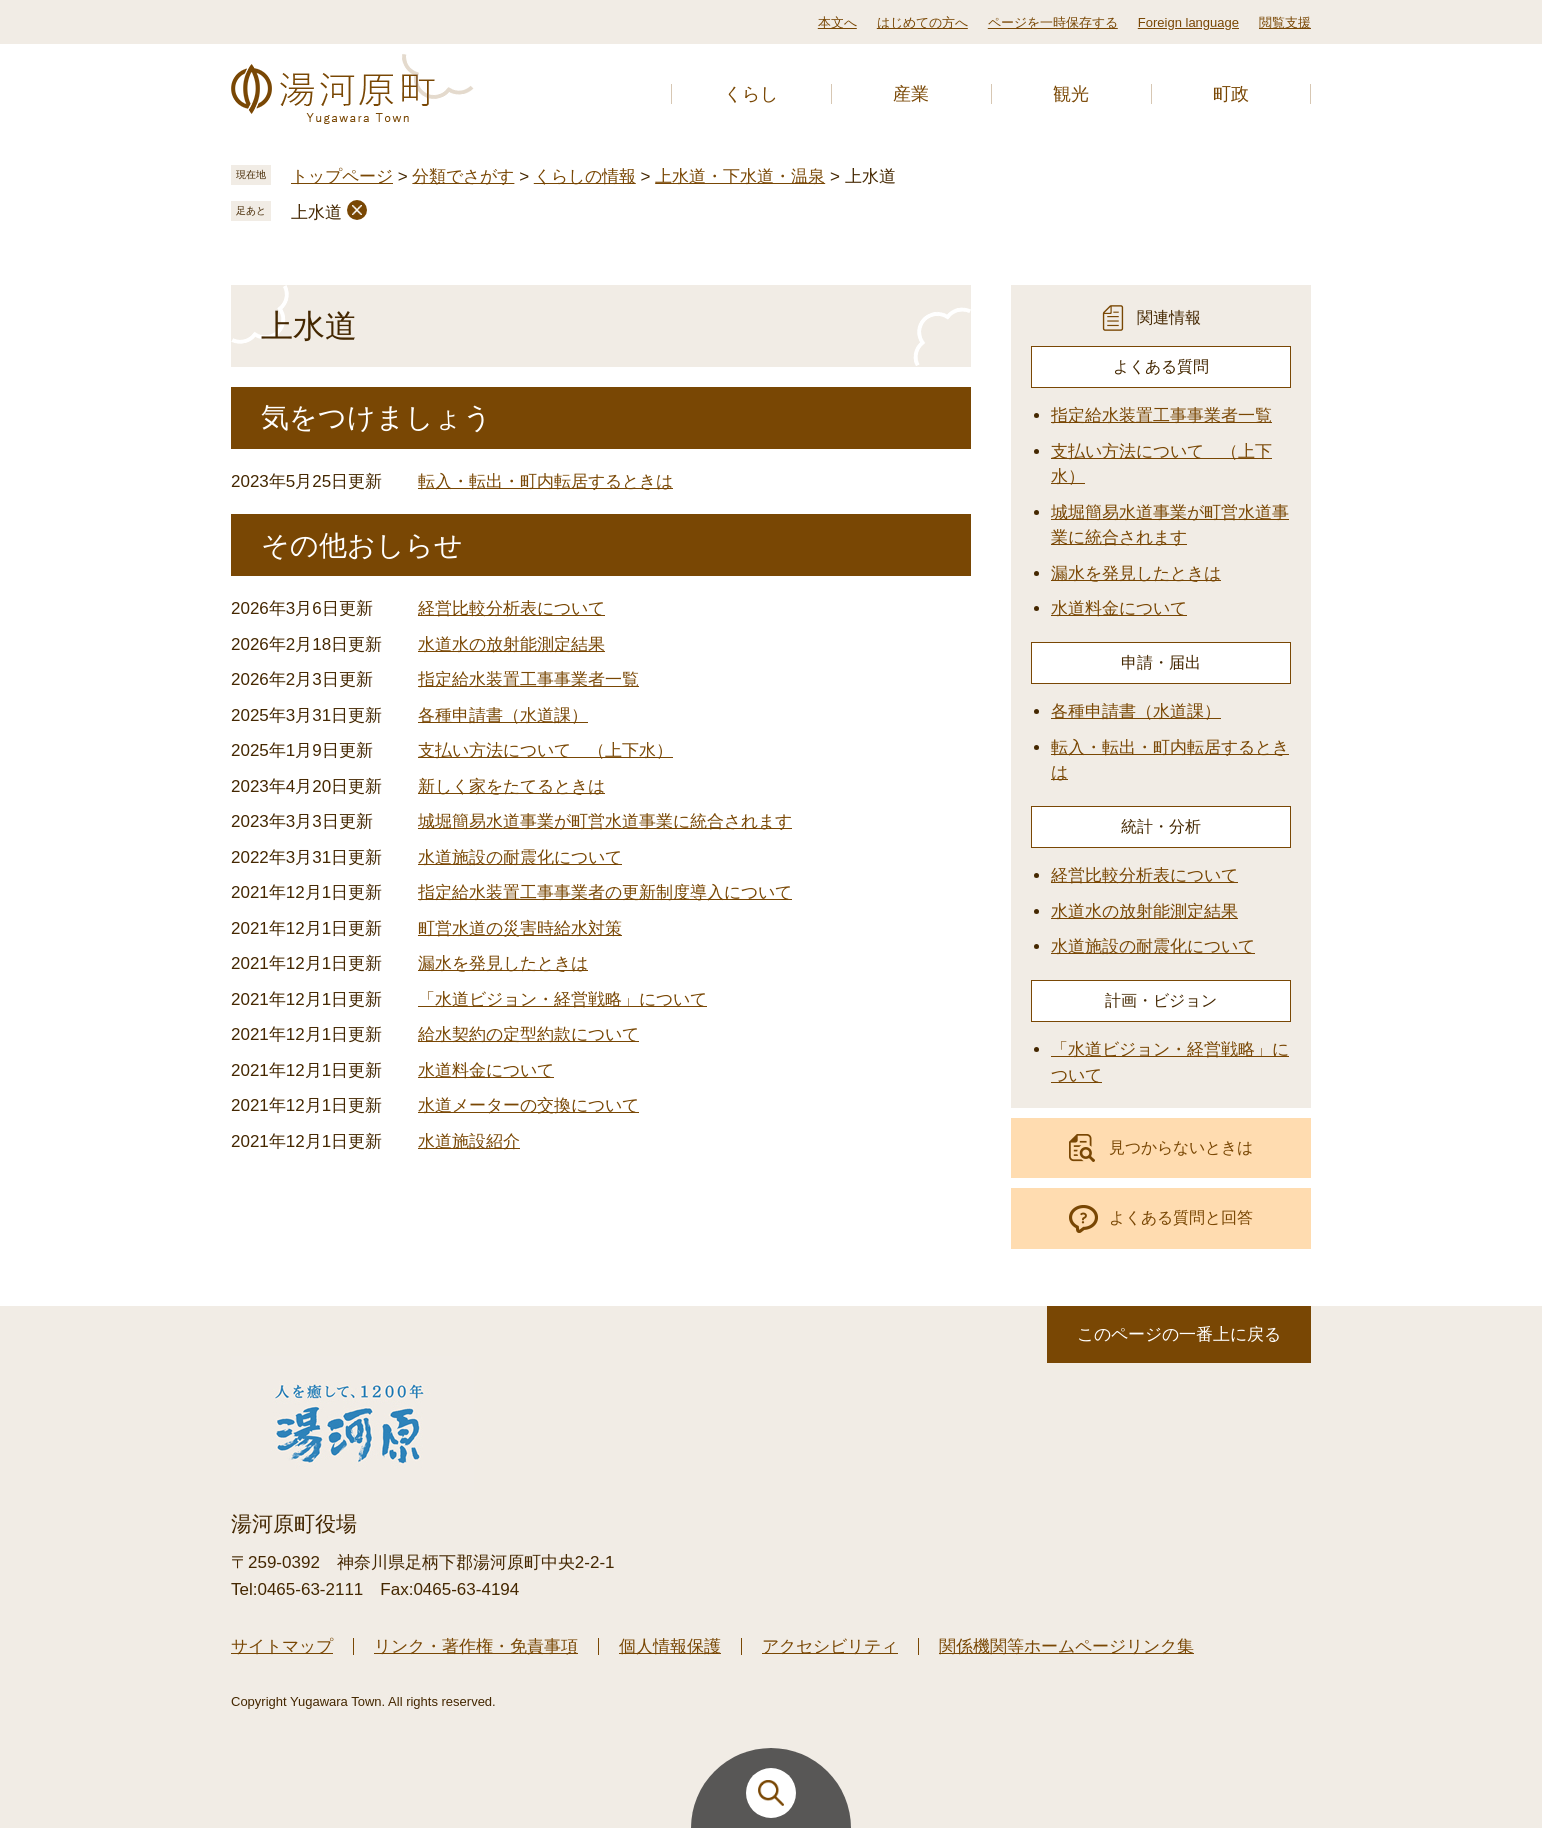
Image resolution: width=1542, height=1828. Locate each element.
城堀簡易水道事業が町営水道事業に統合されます (605, 821)
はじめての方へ (922, 22)
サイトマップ (282, 1646)
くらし (751, 94)
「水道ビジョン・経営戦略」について (562, 999)
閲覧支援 (1285, 22)
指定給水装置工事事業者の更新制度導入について (605, 892)
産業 (911, 94)
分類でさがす (463, 176)
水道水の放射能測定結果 (511, 644)
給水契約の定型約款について (528, 1034)
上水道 (316, 212)
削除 (357, 210)
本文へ (837, 22)
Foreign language (1188, 22)
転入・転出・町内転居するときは (545, 481)
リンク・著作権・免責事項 (476, 1646)
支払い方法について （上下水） (545, 750)
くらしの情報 (585, 176)
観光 (1071, 94)
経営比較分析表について (511, 608)
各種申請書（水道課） (503, 715)
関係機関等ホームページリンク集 (1066, 1646)
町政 (1231, 94)
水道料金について (486, 1070)
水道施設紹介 (469, 1141)
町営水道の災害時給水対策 (520, 928)
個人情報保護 (670, 1646)
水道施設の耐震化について (520, 857)
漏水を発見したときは (503, 963)
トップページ (342, 176)
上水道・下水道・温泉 (740, 176)
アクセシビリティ (830, 1646)
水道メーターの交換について (528, 1105)
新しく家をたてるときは (511, 786)
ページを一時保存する (1053, 22)
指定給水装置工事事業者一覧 (528, 679)
